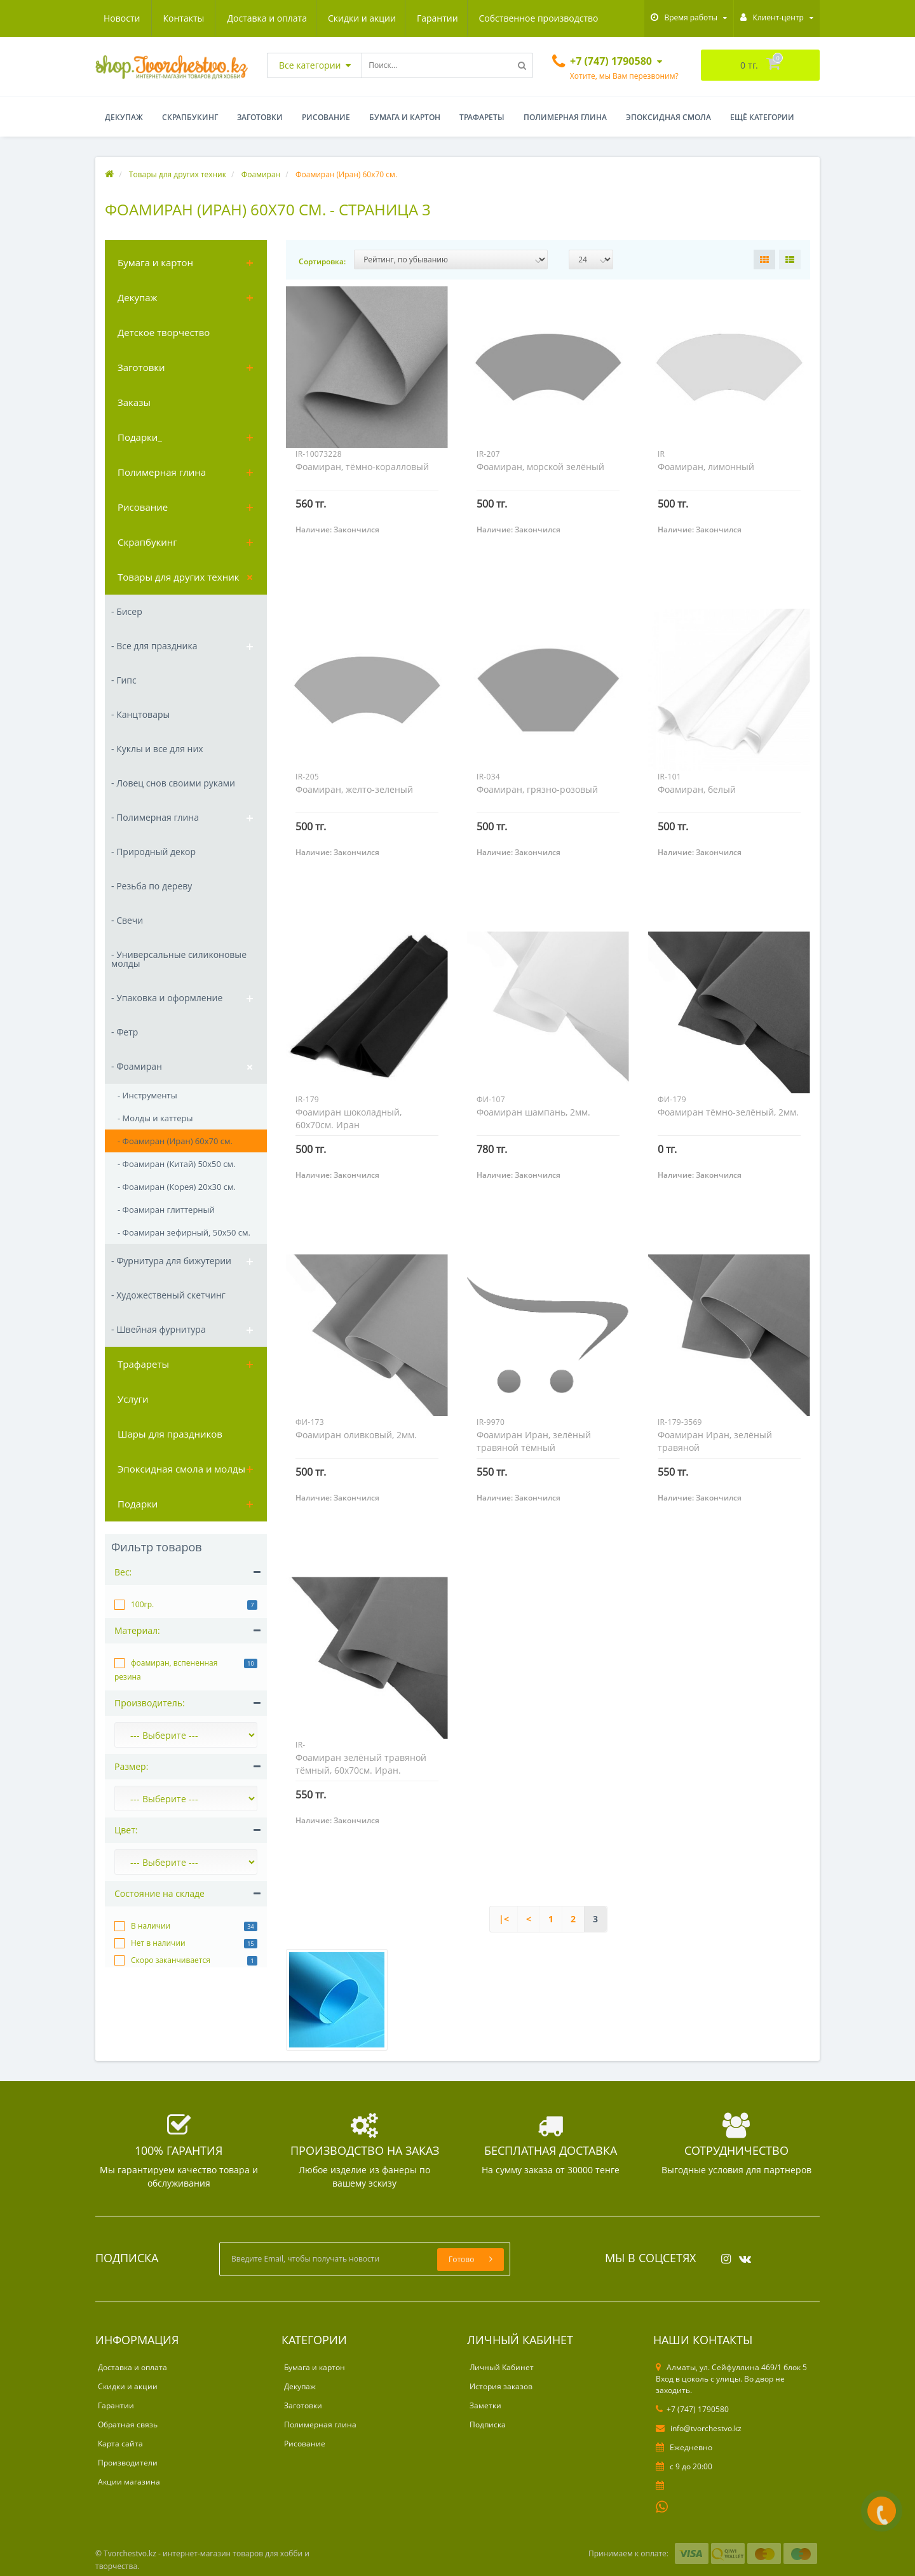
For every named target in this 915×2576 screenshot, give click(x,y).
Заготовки (260, 117)
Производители (128, 2462)
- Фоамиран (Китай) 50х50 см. (176, 1164)
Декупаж (124, 117)
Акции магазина (129, 2481)
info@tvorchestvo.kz (699, 2428)
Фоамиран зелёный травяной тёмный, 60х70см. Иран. (360, 1763)
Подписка (488, 2424)
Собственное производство (420, 18)
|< (504, 1919)
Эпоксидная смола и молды (181, 1468)
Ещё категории (762, 117)
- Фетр (124, 1032)
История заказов (501, 2386)
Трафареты (482, 117)
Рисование (326, 117)
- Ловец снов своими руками (173, 783)
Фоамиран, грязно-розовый (537, 789)
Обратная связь (128, 2424)
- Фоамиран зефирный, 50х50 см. (184, 1232)
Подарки (138, 1503)
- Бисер (126, 611)
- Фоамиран (136, 1066)
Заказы (134, 402)
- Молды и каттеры (155, 1118)
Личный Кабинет (502, 2367)
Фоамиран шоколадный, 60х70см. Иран (348, 1118)
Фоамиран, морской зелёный (540, 467)
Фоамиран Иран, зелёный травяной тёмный (534, 1441)
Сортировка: (322, 261)
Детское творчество (164, 332)
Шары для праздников (170, 1433)
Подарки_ (140, 437)
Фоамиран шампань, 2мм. (533, 1112)
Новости (522, 18)
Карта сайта (120, 2443)
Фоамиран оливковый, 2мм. (356, 1435)
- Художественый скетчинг (168, 1295)
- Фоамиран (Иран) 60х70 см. (175, 1141)
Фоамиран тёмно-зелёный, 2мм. (728, 1112)
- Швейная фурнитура (158, 1329)
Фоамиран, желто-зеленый (354, 789)
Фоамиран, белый (697, 789)
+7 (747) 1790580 (692, 2409)
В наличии (150, 1925)
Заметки (485, 2405)
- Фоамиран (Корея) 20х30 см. (177, 1186)
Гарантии (318, 18)
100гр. (142, 1604)
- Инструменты (147, 1095)
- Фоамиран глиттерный (166, 1209)
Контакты (583, 18)
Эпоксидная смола (668, 117)
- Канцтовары (140, 714)
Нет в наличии (158, 1943)
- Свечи (127, 920)
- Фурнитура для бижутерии (171, 1261)
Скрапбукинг (190, 117)
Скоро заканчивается (170, 1960)
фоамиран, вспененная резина (165, 1669)
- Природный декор (153, 852)
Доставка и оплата (144, 18)
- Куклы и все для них (157, 749)
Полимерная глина (565, 117)
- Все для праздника (154, 646)
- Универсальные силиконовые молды (179, 958)
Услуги (133, 1399)
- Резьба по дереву (151, 886)
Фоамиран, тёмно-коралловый (362, 467)
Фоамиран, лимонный (706, 467)
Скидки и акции (240, 18)
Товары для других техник (178, 576)
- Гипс (124, 680)
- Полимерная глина (155, 817)
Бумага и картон (404, 117)
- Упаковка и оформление (166, 998)
